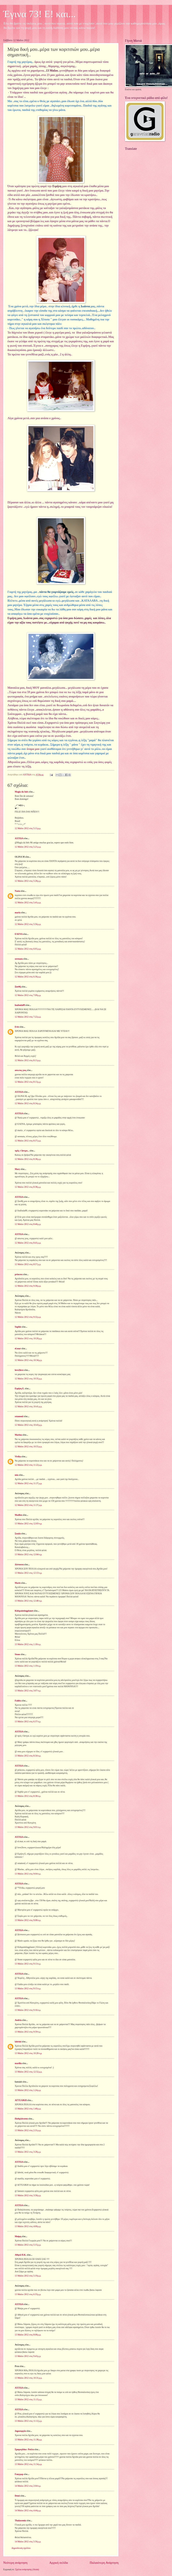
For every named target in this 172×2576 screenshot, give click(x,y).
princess (19, 1274)
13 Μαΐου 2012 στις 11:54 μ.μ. (28, 2464)
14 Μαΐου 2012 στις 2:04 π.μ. (28, 2486)
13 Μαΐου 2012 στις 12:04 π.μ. (28, 1554)
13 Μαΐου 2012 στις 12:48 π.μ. (28, 1601)
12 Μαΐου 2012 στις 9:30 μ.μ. (28, 1286)
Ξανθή (18, 986)
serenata (19, 959)
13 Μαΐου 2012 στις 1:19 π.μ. (28, 1666)
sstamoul (19, 1416)
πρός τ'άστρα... (22, 1150)
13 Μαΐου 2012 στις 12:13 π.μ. (28, 1573)
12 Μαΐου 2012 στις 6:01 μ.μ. (28, 949)
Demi (17, 2496)
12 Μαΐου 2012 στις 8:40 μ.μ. (28, 1224)
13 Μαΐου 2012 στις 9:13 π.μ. (28, 1964)
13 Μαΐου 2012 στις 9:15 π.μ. (28, 1988)
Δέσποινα (19, 1564)
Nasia (17, 891)
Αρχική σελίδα (58, 2562)
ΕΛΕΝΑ (18, 934)
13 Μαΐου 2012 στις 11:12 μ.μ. (28, 2421)
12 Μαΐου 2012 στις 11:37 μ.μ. (28, 1483)
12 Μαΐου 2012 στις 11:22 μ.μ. (28, 1465)
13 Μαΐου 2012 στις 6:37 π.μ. (28, 1721)
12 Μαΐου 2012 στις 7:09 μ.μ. (28, 995)
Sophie (18, 1327)
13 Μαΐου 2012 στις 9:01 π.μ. (28, 1827)
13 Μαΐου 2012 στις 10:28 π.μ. (28, 2053)
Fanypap (19, 2474)
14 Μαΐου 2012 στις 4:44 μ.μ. (28, 2510)
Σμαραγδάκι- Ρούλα (24, 2449)
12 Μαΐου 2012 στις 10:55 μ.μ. (28, 1446)
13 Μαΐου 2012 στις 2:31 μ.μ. (28, 2130)
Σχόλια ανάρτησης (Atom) (27, 2569)
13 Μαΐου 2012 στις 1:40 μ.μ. (28, 2108)
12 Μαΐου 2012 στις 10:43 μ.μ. (28, 1425)
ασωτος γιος (20, 1070)
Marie (18, 1583)
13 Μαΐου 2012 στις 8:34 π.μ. (28, 1756)
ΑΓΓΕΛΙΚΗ (21, 2100)
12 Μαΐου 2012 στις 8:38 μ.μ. (28, 1159)
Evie (17, 1027)
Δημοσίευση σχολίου (21, 2548)
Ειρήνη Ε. (19, 1388)
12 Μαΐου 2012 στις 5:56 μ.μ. (28, 924)
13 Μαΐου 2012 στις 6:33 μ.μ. (28, 2294)
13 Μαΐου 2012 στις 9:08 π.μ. (28, 1920)
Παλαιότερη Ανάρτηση (104, 2562)
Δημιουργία (20, 2431)
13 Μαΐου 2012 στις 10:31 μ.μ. (28, 2378)
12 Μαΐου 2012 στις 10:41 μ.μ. (28, 1406)
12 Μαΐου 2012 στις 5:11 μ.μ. (28, 828)
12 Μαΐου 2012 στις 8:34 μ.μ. (28, 1103)
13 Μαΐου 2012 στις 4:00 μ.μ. (28, 2226)
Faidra (18, 1700)
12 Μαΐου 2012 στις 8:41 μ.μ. (28, 1243)
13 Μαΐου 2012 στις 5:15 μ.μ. (28, 2245)
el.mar (18, 1348)
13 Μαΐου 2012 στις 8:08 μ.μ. (28, 2334)
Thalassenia (20, 2520)
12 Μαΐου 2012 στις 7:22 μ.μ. (28, 1017)
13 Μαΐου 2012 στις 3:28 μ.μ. (28, 2152)
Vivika (18, 1456)
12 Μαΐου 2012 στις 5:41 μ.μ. (28, 902)
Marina (18, 1435)
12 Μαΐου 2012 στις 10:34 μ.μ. (28, 1360)
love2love (19, 1370)
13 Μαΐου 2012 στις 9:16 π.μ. (28, 2010)
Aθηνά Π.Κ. (20, 2255)
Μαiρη (18, 2236)
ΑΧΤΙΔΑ (19, 838)
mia (16, 1475)
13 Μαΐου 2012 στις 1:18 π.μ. (28, 1644)
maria (17, 912)
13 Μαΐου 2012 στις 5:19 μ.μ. (28, 2276)
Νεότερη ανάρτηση (15, 2562)
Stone (17, 1654)
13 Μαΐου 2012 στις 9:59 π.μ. (28, 2032)
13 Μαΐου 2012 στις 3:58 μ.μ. (28, 2195)
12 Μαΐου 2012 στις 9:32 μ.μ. (28, 1317)
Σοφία (18, 1533)
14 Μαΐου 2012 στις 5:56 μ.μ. (28, 2541)
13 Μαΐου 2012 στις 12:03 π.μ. (28, 1523)
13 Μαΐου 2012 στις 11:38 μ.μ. (28, 2439)
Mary (17, 1169)
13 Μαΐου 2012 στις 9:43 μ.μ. (28, 2356)
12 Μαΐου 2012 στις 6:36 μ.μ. (28, 976)
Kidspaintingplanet (24, 1611)
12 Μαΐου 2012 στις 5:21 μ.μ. (28, 847)
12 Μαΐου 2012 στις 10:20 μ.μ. (28, 1338)
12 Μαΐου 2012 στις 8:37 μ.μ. (28, 1140)
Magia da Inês (21, 792)
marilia (18, 2063)
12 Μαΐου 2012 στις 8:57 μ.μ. (28, 1264)
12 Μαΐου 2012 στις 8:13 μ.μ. (28, 1082)
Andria (18, 2020)
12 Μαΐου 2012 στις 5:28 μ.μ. (28, 881)
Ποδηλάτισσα (21, 2118)
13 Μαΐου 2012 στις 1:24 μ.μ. (28, 2090)
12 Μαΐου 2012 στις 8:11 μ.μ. (28, 1060)
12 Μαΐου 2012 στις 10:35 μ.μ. (28, 1378)
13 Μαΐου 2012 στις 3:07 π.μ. (28, 1690)
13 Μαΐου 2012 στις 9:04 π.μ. (28, 1874)
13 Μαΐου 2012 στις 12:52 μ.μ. (28, 2072)
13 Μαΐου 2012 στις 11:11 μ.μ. (28, 2399)
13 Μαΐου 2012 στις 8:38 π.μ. (28, 1796)
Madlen (18, 1515)
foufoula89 (20, 1005)
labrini (18, 2041)
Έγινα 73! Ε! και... (39, 14)
